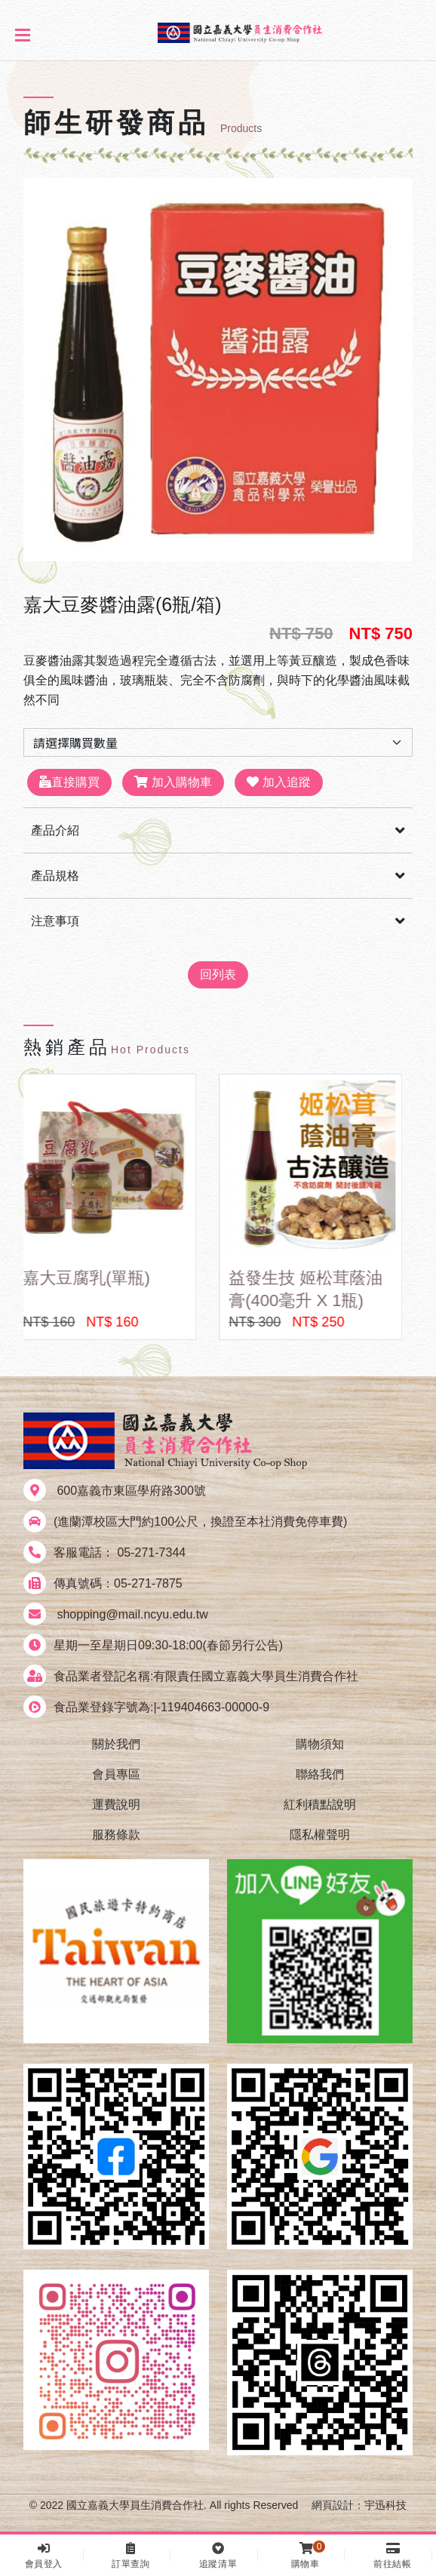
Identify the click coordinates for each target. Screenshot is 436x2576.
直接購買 (69, 782)
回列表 (218, 974)
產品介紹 (55, 830)
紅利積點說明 (320, 1804)
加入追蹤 (278, 782)
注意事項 (55, 921)
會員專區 (116, 1774)
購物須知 (320, 1744)
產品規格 (55, 875)
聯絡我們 (320, 1774)
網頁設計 (333, 2505)
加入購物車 (172, 782)
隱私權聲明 (320, 1834)
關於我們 (116, 1744)
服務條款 (116, 1834)
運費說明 (116, 1804)
